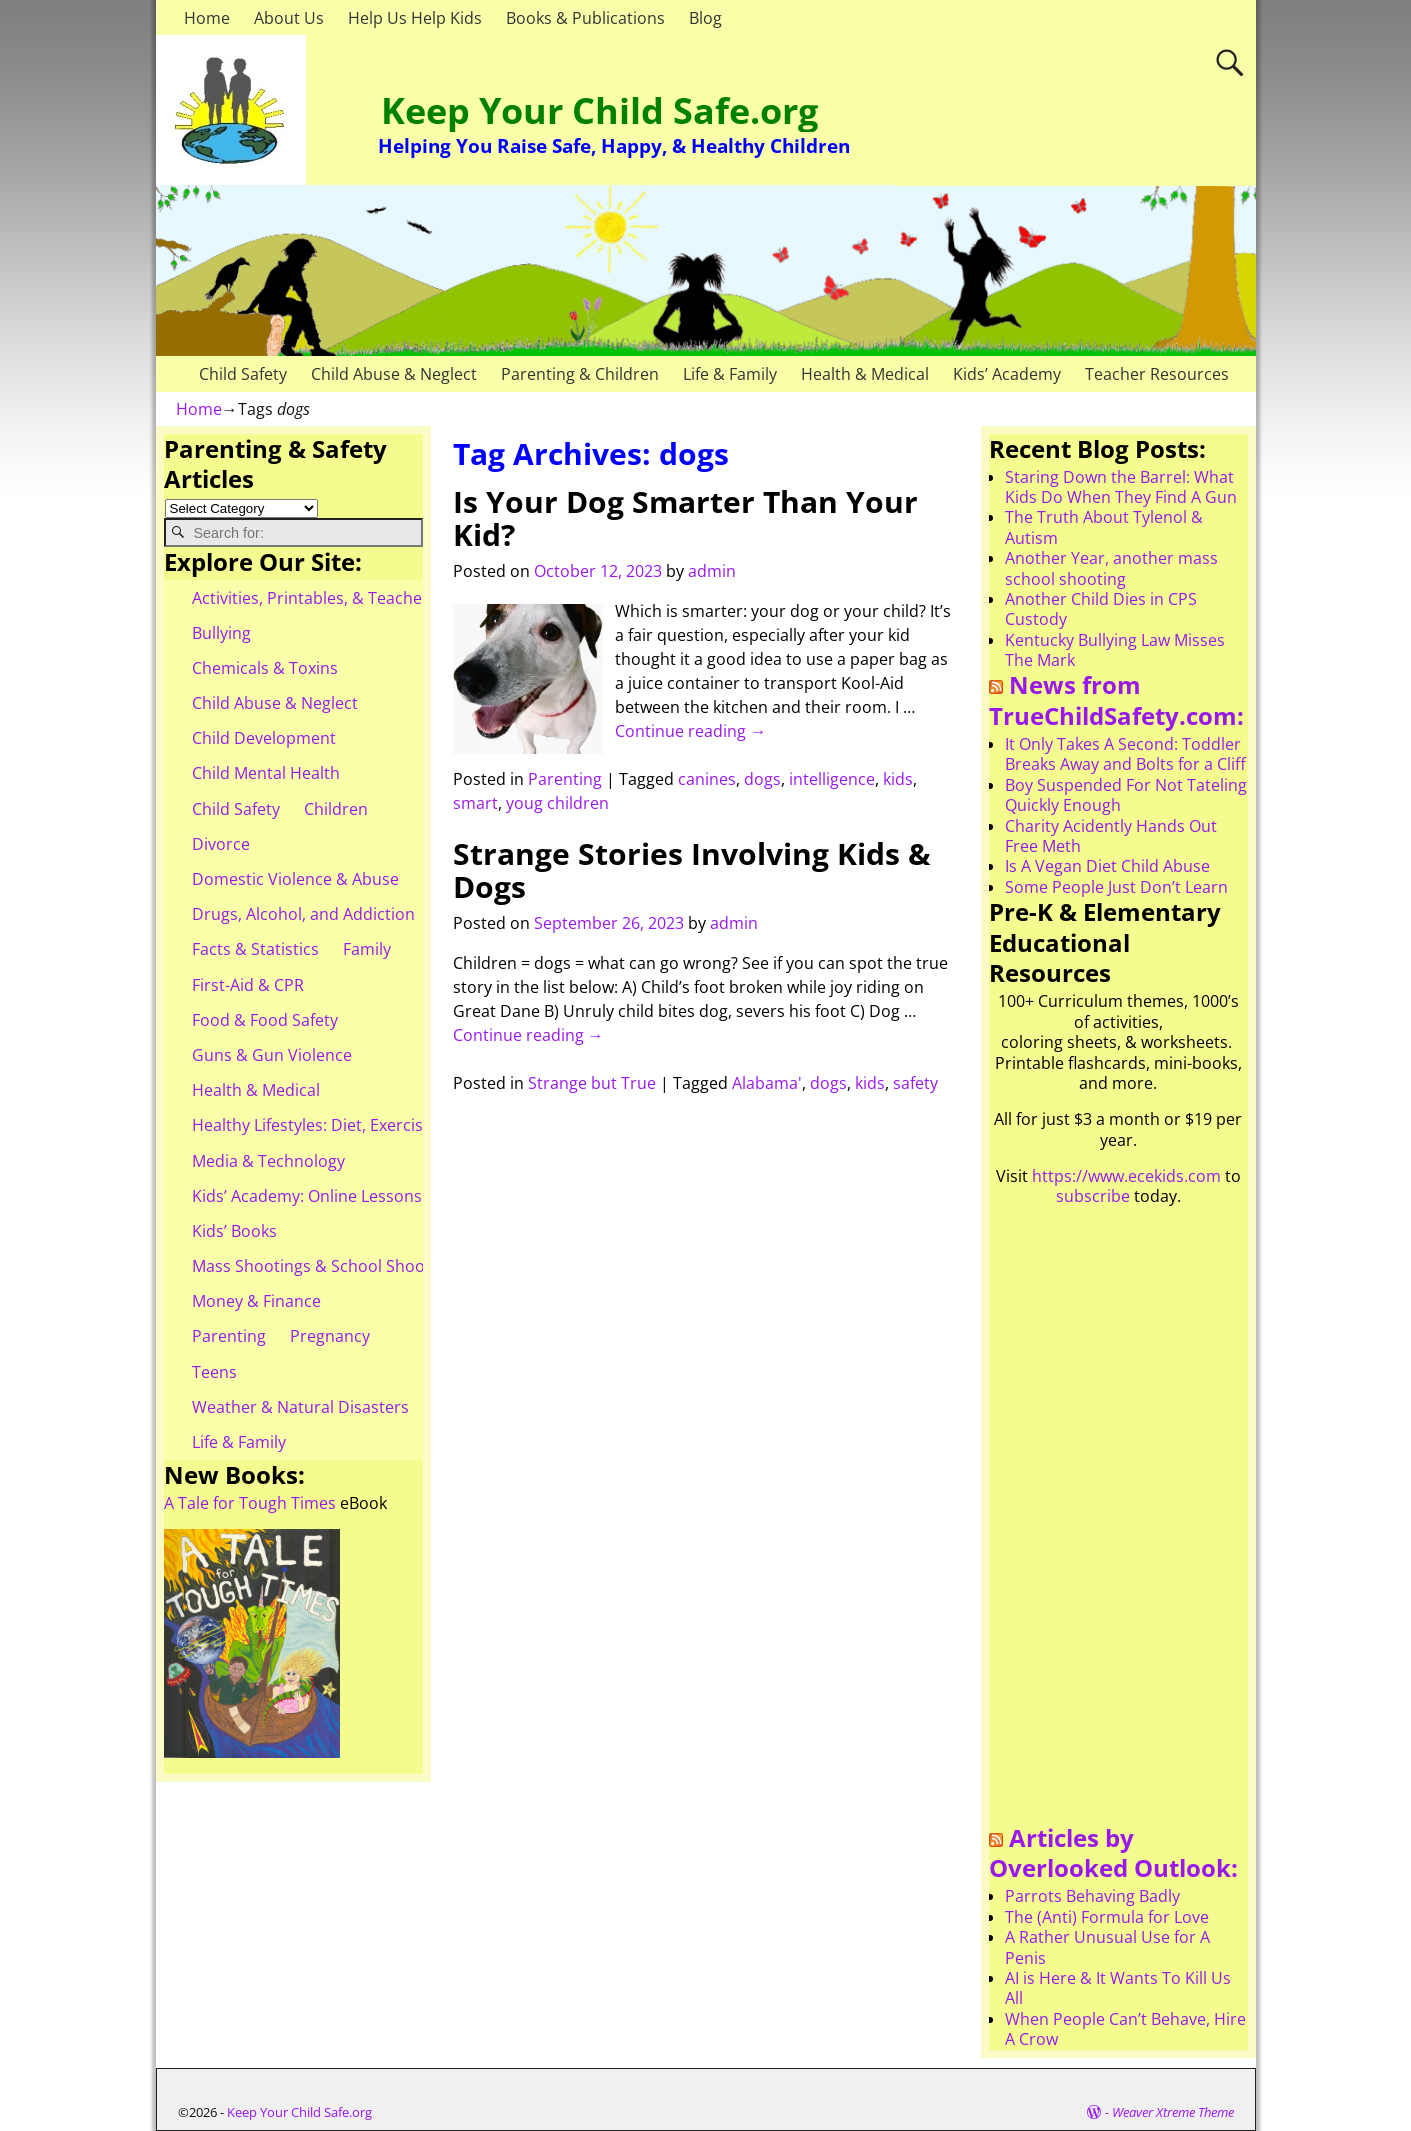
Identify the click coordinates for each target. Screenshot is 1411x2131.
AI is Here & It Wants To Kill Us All (1118, 1988)
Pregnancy (330, 1336)
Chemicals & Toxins (265, 668)
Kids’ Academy (1007, 374)
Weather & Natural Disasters (300, 1407)
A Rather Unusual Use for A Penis (1107, 1947)
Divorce (221, 844)
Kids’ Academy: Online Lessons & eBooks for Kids (375, 1196)
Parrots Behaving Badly (1092, 1896)
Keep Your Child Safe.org (599, 110)
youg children (557, 803)
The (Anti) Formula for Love (1107, 1917)
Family (367, 949)
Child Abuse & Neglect (394, 374)
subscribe (1093, 1196)
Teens (214, 1372)
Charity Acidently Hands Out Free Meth (1111, 836)
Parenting (565, 779)
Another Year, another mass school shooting (1111, 568)
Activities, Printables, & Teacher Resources (352, 598)
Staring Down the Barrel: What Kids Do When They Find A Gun (1121, 487)
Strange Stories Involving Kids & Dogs (692, 870)
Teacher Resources (1157, 374)
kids (898, 779)
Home (207, 18)
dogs (762, 779)
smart (475, 803)
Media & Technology (268, 1161)
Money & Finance (256, 1301)
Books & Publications (585, 18)
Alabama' (767, 1083)
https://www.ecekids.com (1126, 1176)
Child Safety (243, 374)
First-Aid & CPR (248, 985)
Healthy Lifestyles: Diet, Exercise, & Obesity (352, 1125)
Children (336, 809)
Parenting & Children (580, 374)
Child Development (264, 738)
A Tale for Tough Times (250, 1503)
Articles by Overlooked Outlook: (1113, 1853)
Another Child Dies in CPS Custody (1101, 609)
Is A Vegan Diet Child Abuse (1107, 866)
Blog (705, 18)
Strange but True (592, 1083)
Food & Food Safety (265, 1020)
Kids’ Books (234, 1231)
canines (707, 779)
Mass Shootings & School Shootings (327, 1266)
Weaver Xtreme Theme (1173, 2112)
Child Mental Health (266, 773)
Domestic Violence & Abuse (295, 879)
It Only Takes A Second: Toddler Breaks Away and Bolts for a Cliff (1125, 754)
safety (915, 1083)
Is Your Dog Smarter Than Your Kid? (685, 518)
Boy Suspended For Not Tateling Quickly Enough (1126, 795)
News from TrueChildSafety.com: (1116, 700)
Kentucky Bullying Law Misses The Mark (1115, 650)
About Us (289, 18)
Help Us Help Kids (415, 18)
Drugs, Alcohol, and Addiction (303, 914)
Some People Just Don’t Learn (1116, 887)
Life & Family (730, 374)
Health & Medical (865, 374)
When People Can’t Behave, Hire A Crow (1125, 2029)
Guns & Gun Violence (272, 1055)
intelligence (832, 779)
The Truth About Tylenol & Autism (1104, 527)
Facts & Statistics (255, 949)
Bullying (221, 633)
